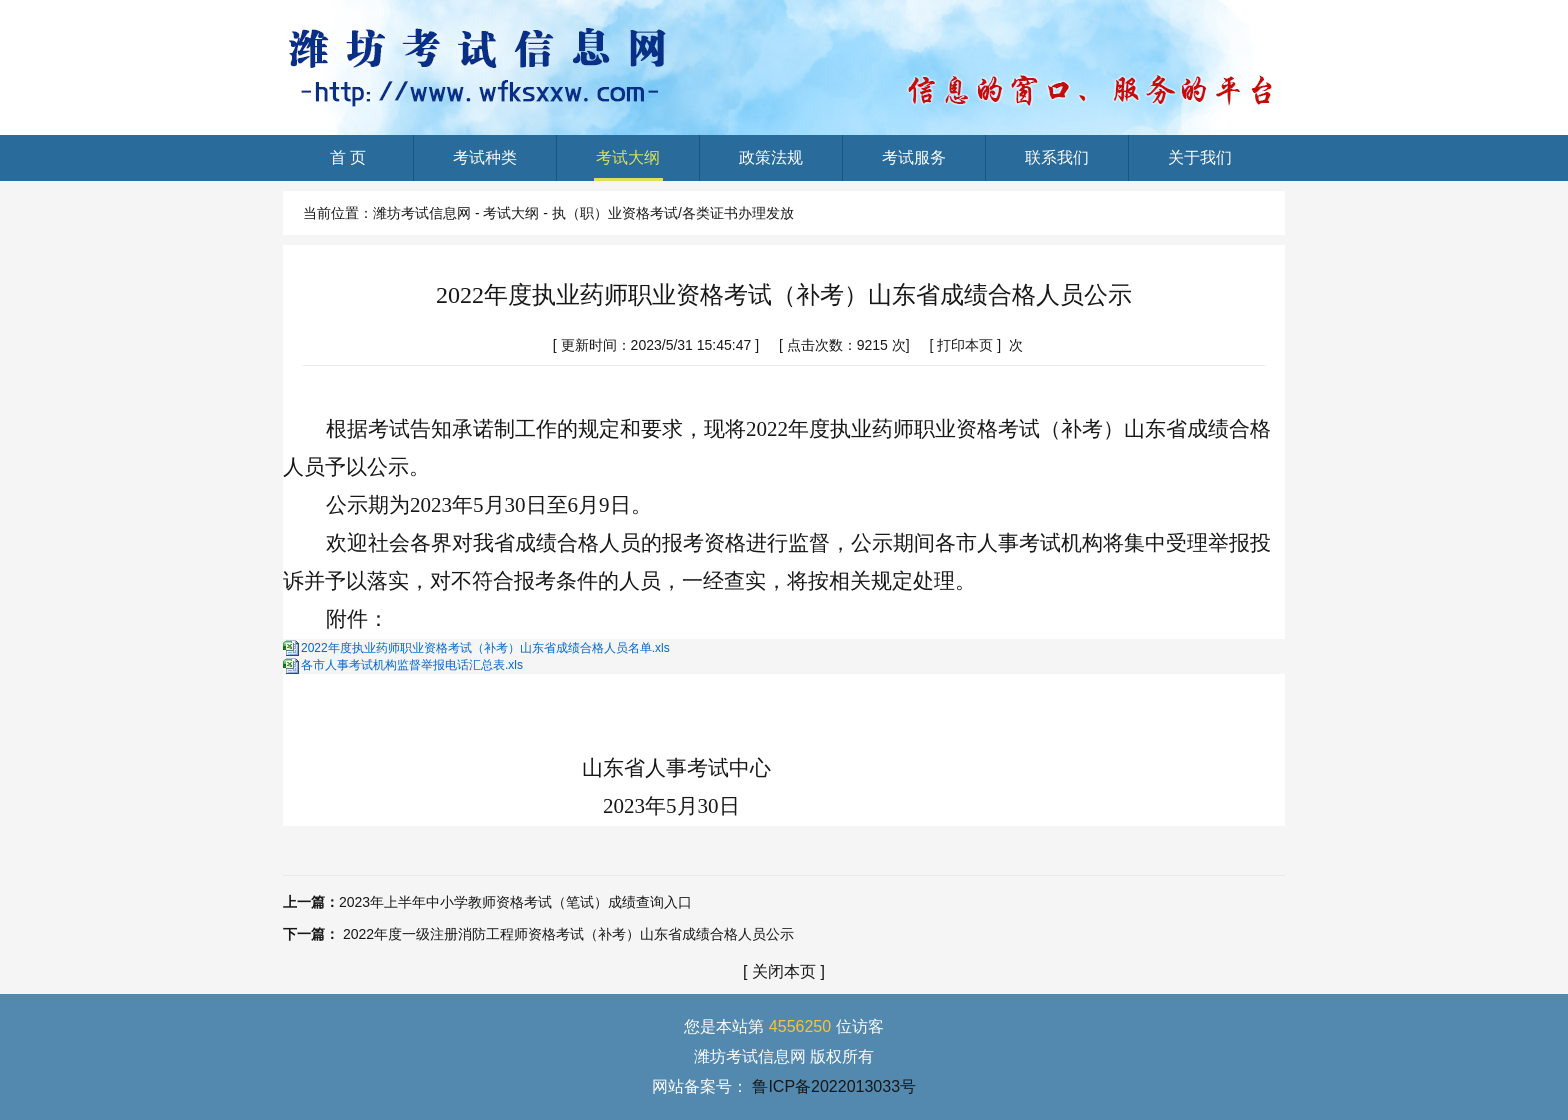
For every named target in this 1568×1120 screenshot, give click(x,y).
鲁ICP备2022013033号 (834, 1086)
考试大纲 (628, 165)
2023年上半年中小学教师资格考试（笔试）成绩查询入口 (515, 902)
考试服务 (914, 165)
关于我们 (1200, 165)
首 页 (347, 165)
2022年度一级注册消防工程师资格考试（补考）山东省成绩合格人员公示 (568, 934)
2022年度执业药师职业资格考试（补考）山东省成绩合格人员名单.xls (485, 648)
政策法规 (771, 165)
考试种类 (485, 165)
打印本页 (965, 345)
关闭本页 (784, 971)
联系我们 (1057, 165)
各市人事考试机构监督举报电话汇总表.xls (412, 665)
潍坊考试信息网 (422, 213)
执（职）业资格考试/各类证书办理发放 (673, 213)
